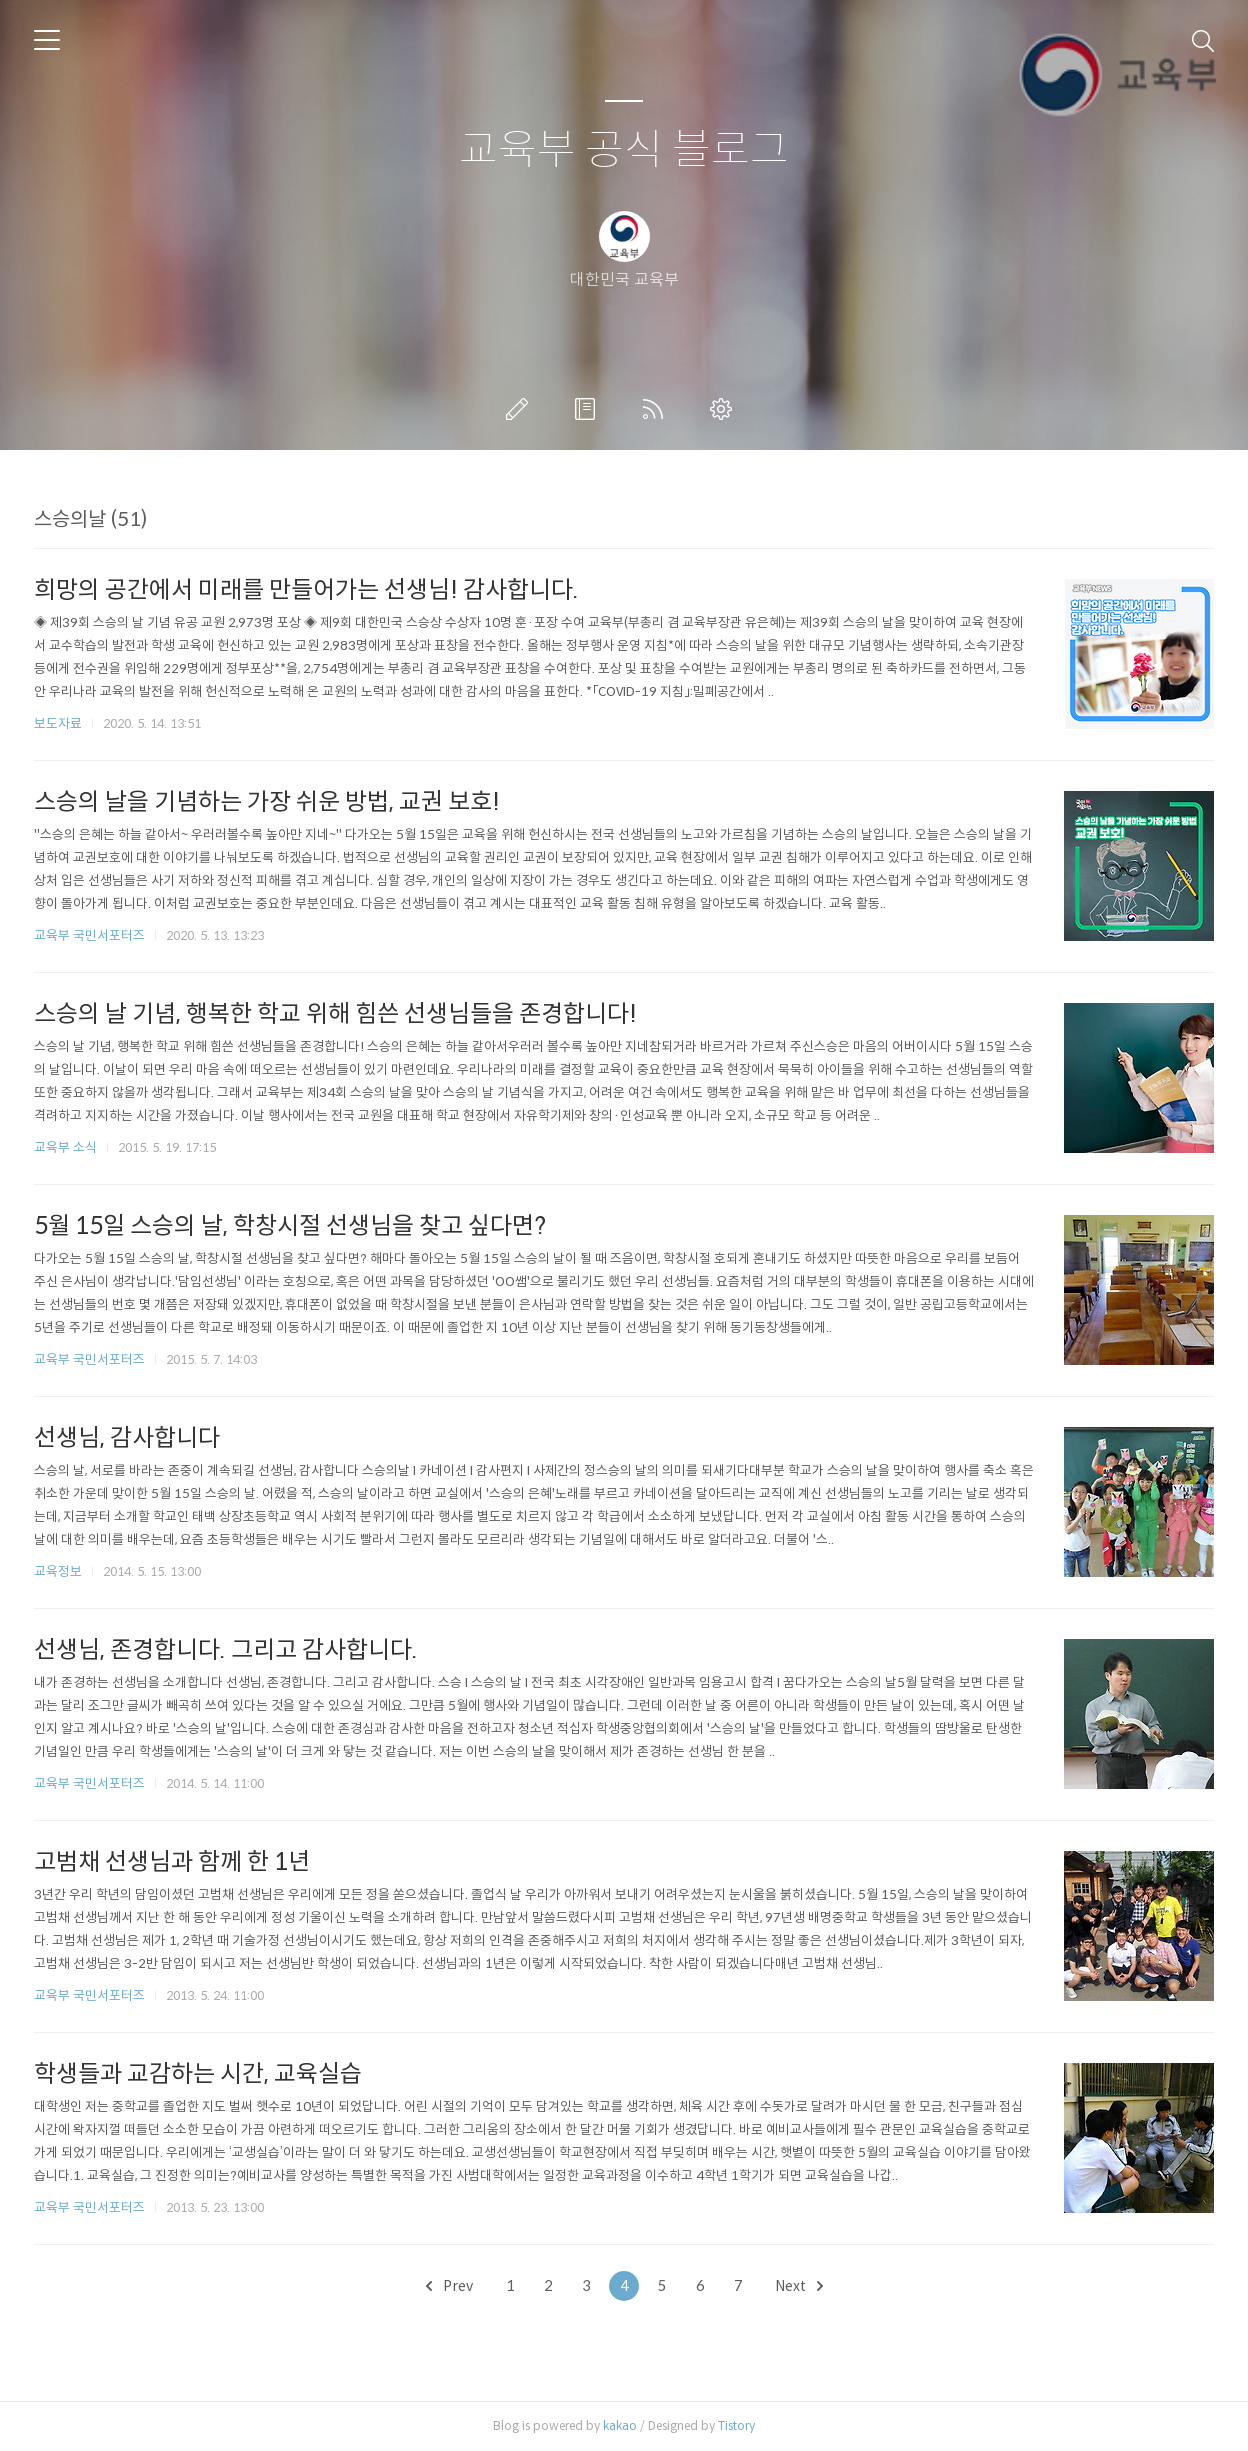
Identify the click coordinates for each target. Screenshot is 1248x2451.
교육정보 (58, 1571)
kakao (620, 2425)
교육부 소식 (65, 1147)
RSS (657, 409)
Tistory (736, 2425)
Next (799, 2286)
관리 (725, 409)
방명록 (589, 409)
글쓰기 (521, 409)
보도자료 (58, 723)
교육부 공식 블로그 (624, 150)
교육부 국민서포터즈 (89, 935)
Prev (449, 2286)
